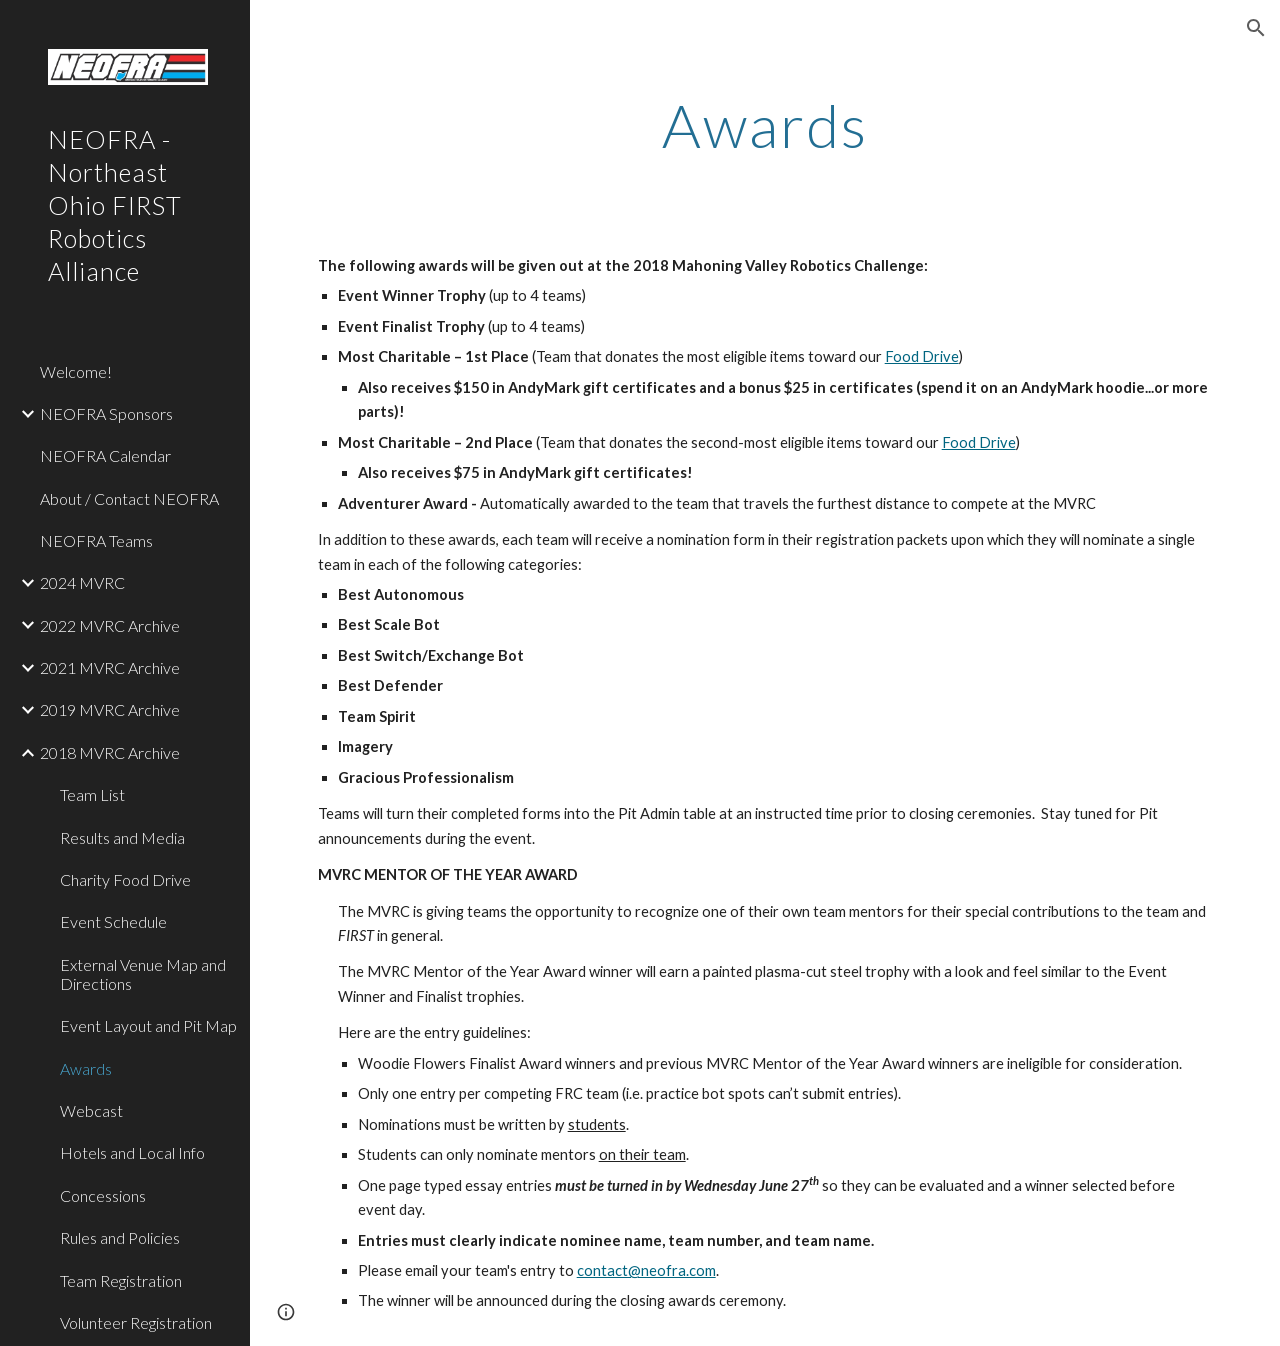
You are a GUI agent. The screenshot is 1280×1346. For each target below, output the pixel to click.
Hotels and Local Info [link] (132, 1152)
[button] (1256, 28)
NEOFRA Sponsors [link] (106, 413)
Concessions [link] (103, 1195)
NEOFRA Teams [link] (96, 540)
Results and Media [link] (122, 837)
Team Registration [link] (121, 1280)
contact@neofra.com (646, 1270)
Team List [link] (92, 794)
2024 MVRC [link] (82, 582)
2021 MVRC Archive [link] (110, 667)
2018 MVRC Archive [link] (110, 752)
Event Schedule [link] (113, 921)
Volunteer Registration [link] (136, 1322)
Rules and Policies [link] (120, 1237)
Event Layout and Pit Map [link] (148, 1025)
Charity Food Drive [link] (125, 879)
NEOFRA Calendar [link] (105, 455)
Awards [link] (86, 1068)
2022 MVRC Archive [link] (110, 625)
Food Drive (922, 356)
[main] (765, 125)
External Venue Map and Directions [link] (143, 974)
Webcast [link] (91, 1110)
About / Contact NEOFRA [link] (129, 498)
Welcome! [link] (76, 371)
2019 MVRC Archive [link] (110, 709)
